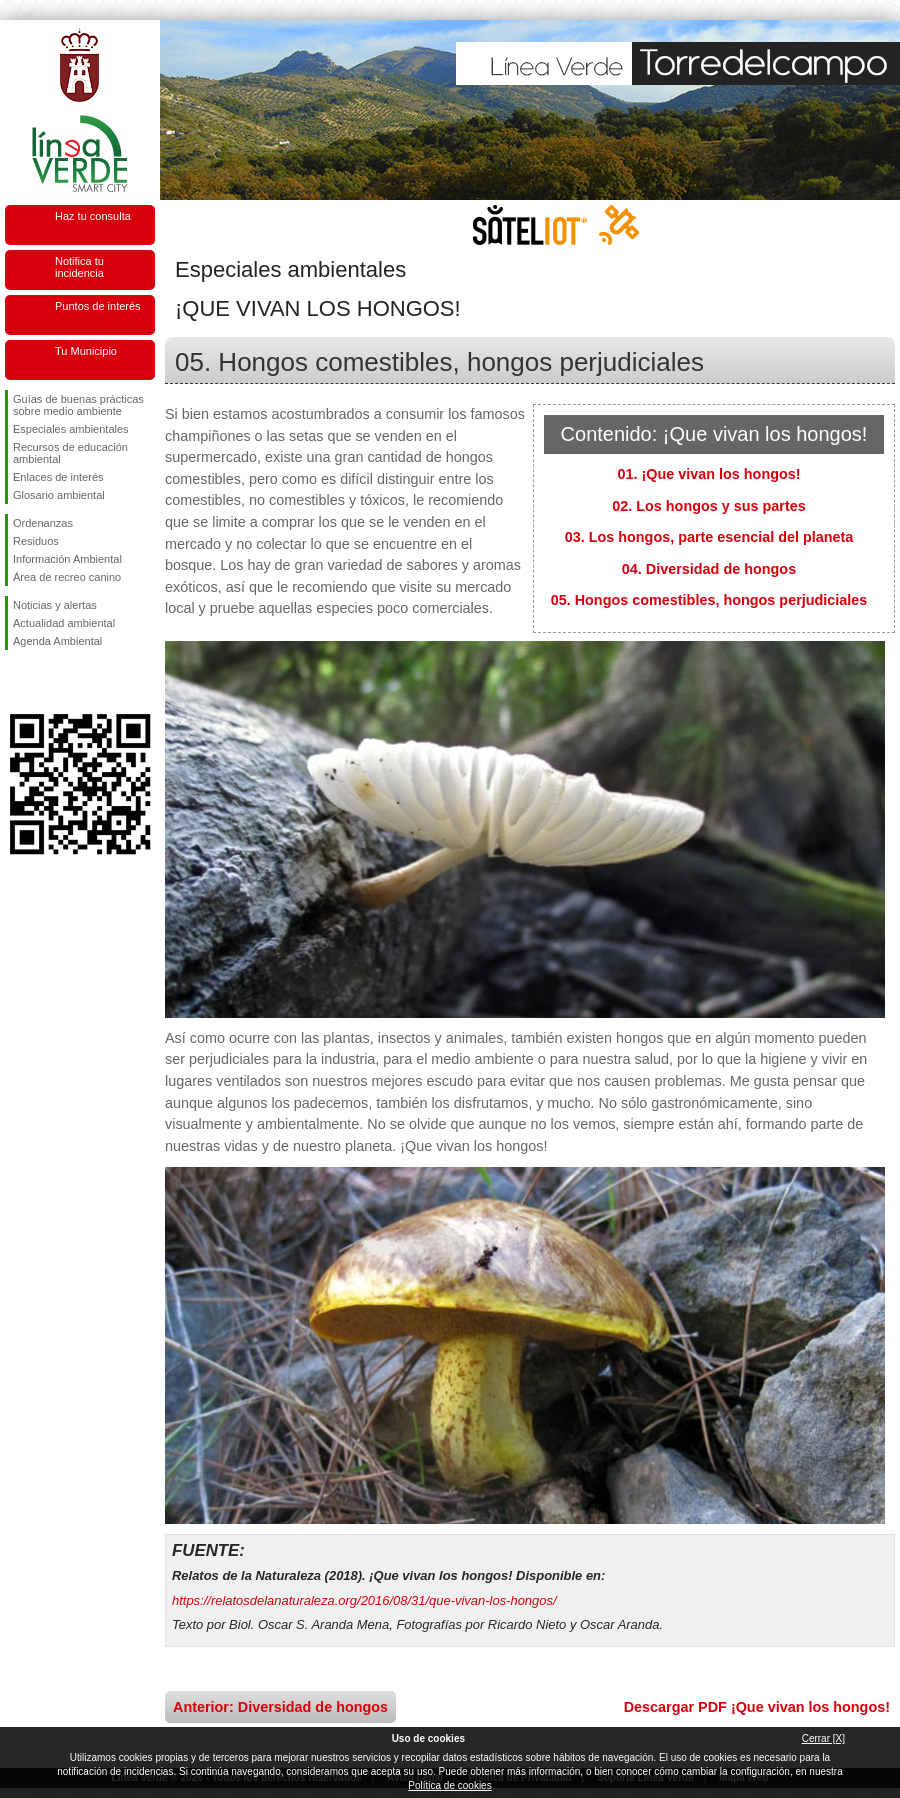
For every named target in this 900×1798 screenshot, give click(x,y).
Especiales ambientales (71, 429)
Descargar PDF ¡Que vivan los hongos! (757, 1707)
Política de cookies (449, 1785)
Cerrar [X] (823, 1738)
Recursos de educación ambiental (70, 453)
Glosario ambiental (59, 495)
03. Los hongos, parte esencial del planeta (709, 537)
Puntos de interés (98, 306)
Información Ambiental (67, 559)
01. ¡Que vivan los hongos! (708, 474)
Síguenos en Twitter (50, 682)
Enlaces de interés (58, 477)
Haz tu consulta (93, 216)
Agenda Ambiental (57, 641)
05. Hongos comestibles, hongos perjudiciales (709, 600)
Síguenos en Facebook (17, 682)
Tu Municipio (86, 351)
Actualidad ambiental (64, 623)
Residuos (36, 541)
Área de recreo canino (67, 577)
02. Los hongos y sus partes (709, 506)
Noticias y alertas (55, 605)
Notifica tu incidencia (79, 267)
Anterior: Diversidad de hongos (280, 1707)
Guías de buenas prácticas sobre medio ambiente (78, 405)
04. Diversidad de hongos (709, 569)
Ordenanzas (43, 523)
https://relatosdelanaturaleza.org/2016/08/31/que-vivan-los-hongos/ (364, 1600)
